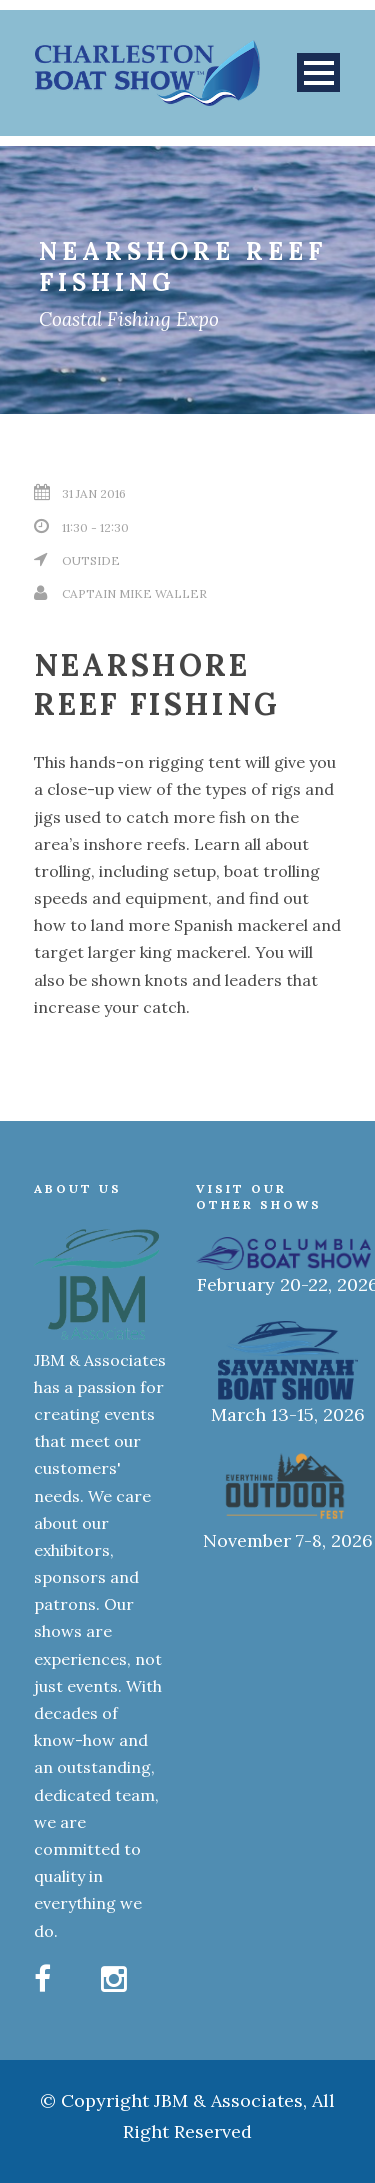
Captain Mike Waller (134, 593)
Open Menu (318, 72)
